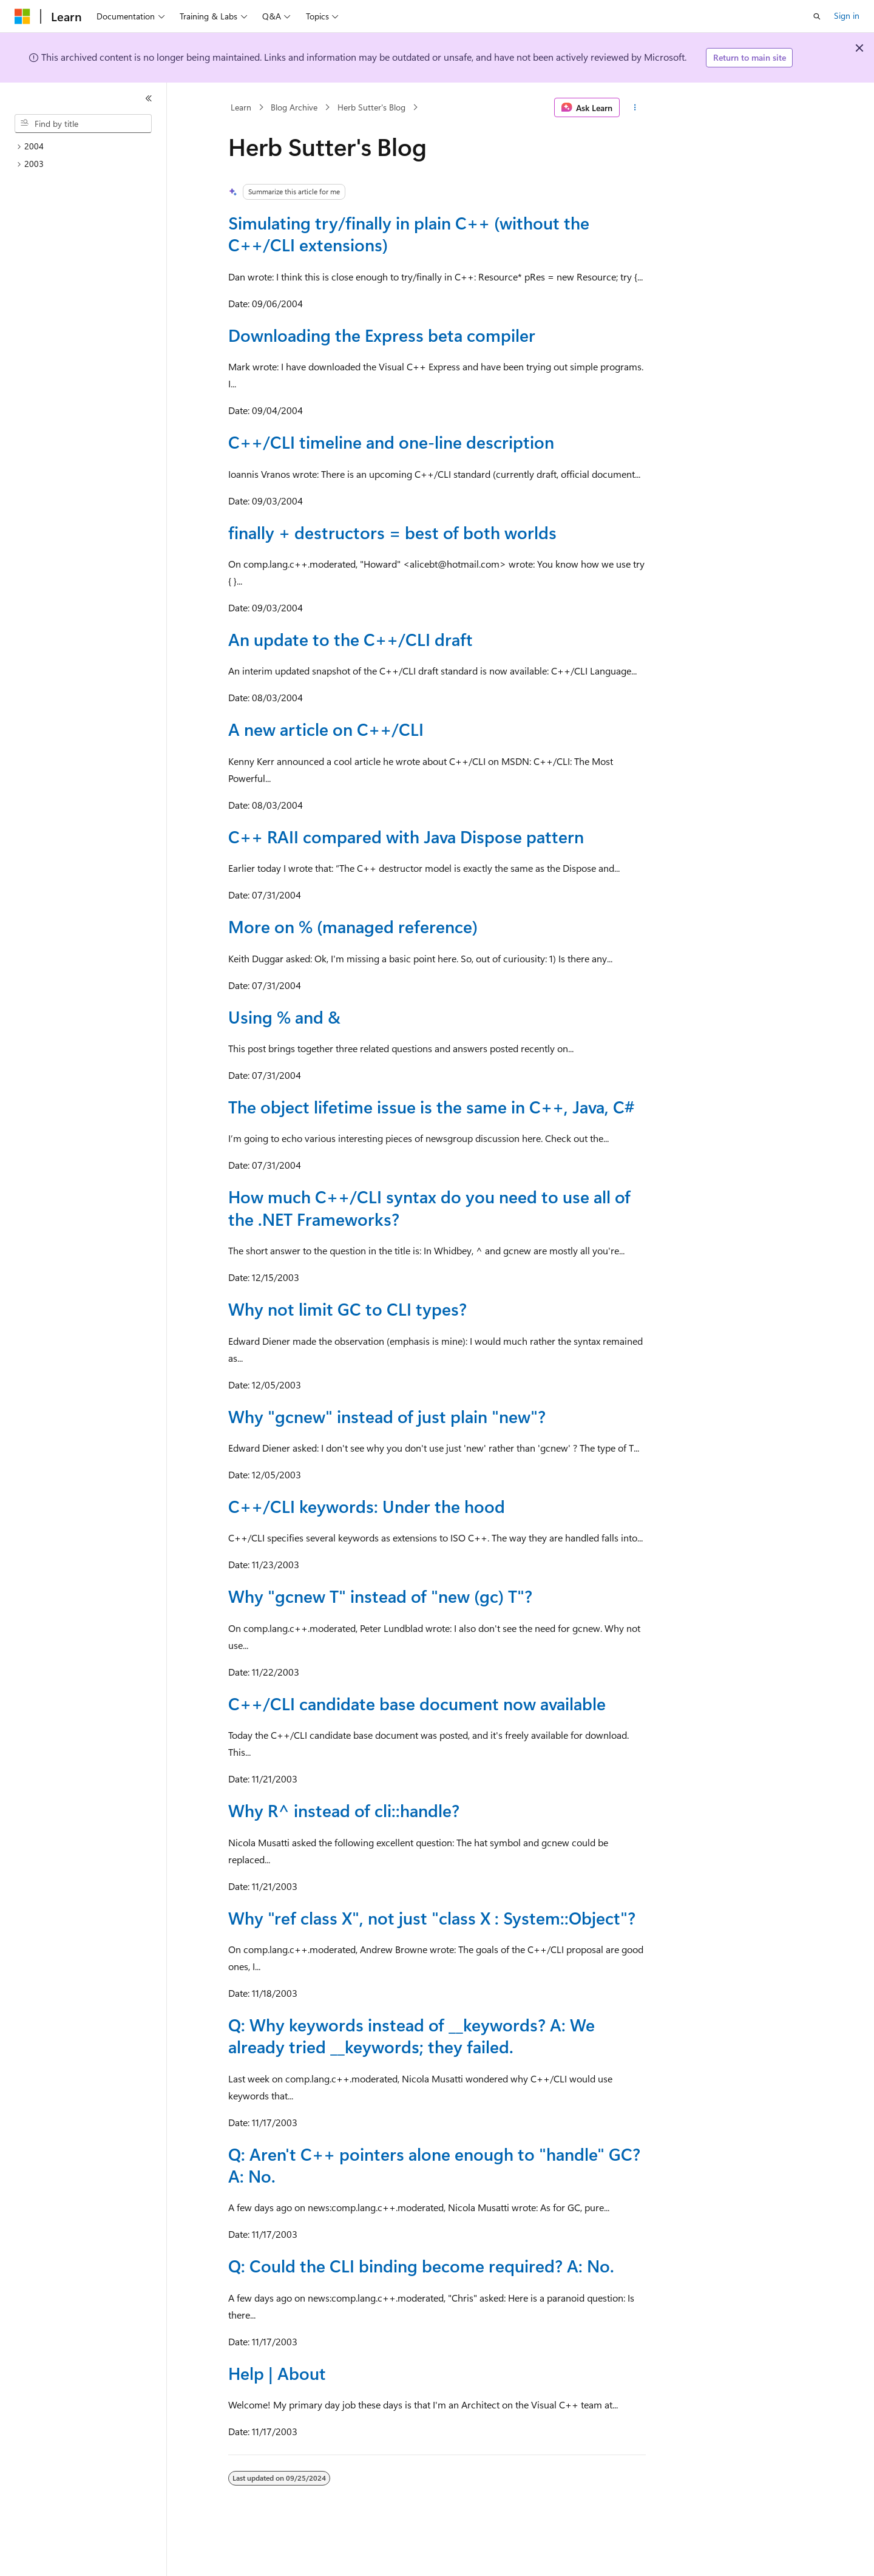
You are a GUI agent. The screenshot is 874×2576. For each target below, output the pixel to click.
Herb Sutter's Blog (371, 107)
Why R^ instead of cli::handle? (343, 1810)
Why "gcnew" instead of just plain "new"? (387, 1416)
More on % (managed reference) (353, 926)
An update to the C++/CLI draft (350, 639)
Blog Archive (294, 107)
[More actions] (635, 107)
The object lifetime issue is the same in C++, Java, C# (431, 1106)
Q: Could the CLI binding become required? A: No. (421, 2265)
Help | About (277, 2373)
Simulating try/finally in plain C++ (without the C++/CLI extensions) (408, 233)
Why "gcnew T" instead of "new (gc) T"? (380, 1596)
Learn (241, 107)
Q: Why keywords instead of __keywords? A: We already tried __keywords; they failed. (411, 2035)
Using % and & (284, 1016)
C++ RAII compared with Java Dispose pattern (406, 836)
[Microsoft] (22, 16)
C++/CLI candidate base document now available (417, 1703)
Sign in (846, 15)
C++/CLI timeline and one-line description (391, 441)
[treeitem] (88, 146)
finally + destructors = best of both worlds (392, 532)
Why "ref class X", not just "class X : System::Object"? (431, 1917)
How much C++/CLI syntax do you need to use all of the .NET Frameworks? (429, 1207)
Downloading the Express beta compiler (381, 335)
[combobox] (83, 124)
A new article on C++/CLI (326, 729)
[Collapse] (148, 98)
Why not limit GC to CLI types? (347, 1308)
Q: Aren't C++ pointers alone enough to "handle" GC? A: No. (434, 2165)
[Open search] (817, 16)
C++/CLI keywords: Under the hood (366, 1506)
